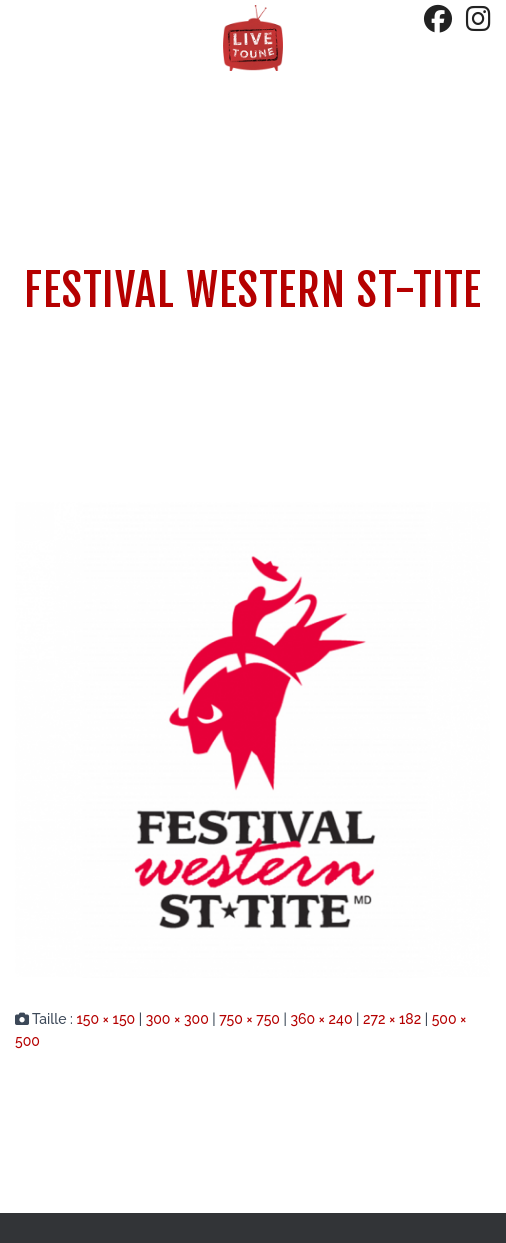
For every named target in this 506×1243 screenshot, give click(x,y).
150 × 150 (105, 1019)
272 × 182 (392, 1019)
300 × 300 (177, 1019)
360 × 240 (321, 1019)
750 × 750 (249, 1019)
